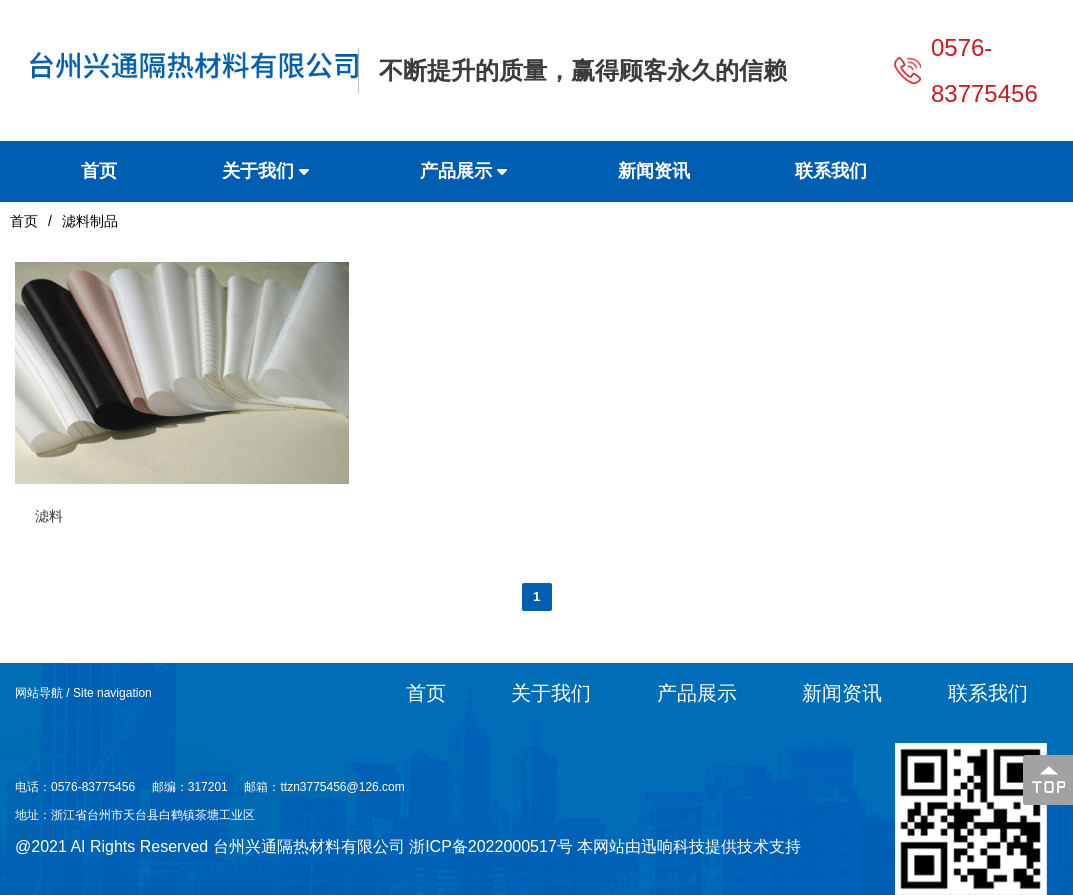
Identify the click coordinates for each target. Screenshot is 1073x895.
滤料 (49, 516)
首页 (24, 221)
